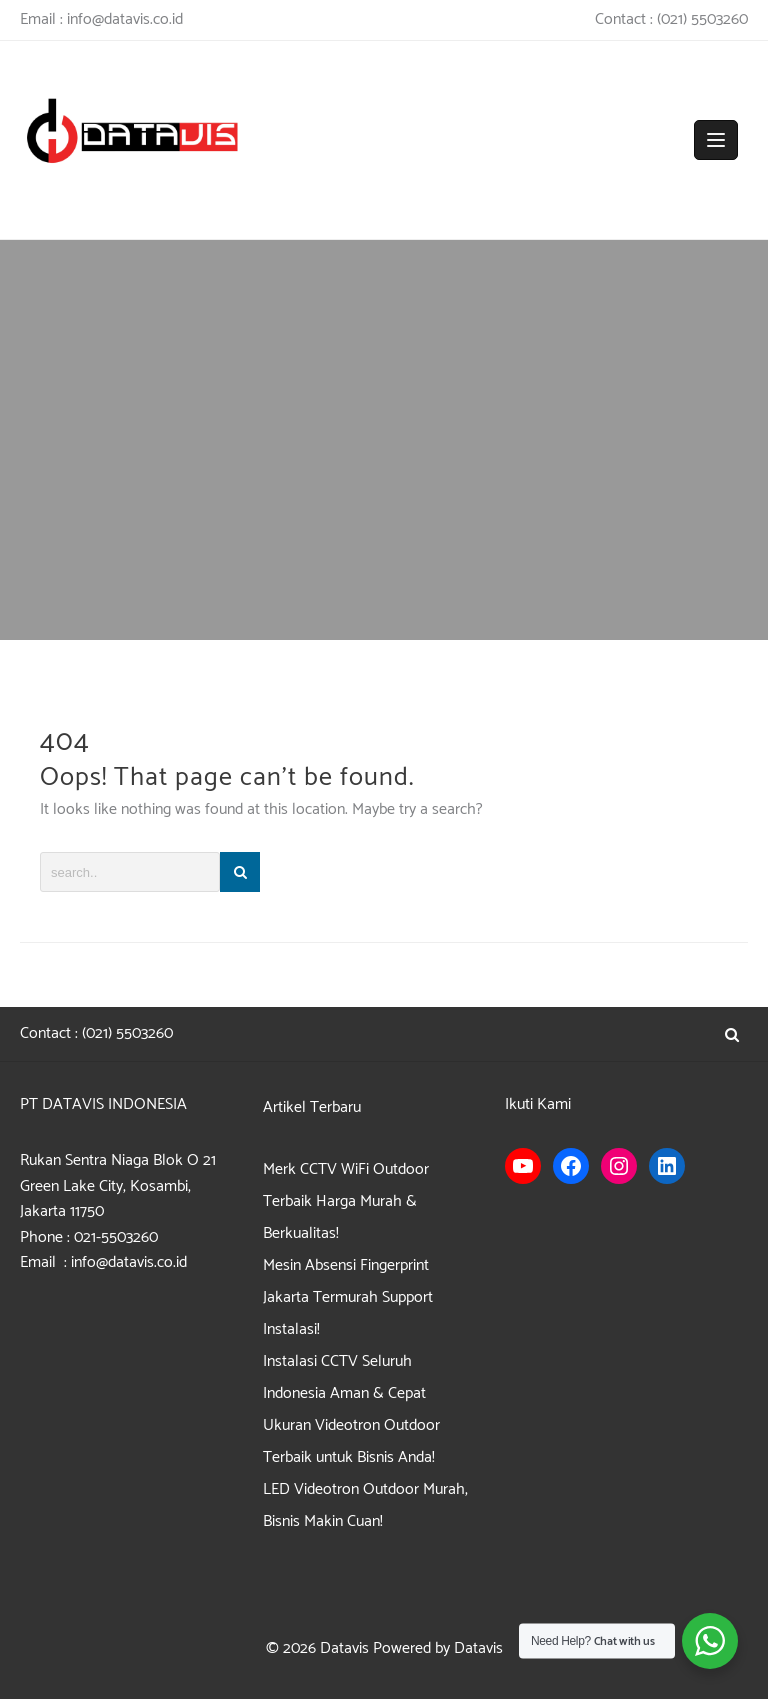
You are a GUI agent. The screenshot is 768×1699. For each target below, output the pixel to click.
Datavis (344, 1648)
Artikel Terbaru (312, 1107)
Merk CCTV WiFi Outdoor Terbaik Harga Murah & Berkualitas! (346, 1201)
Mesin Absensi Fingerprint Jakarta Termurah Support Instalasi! (348, 1297)
